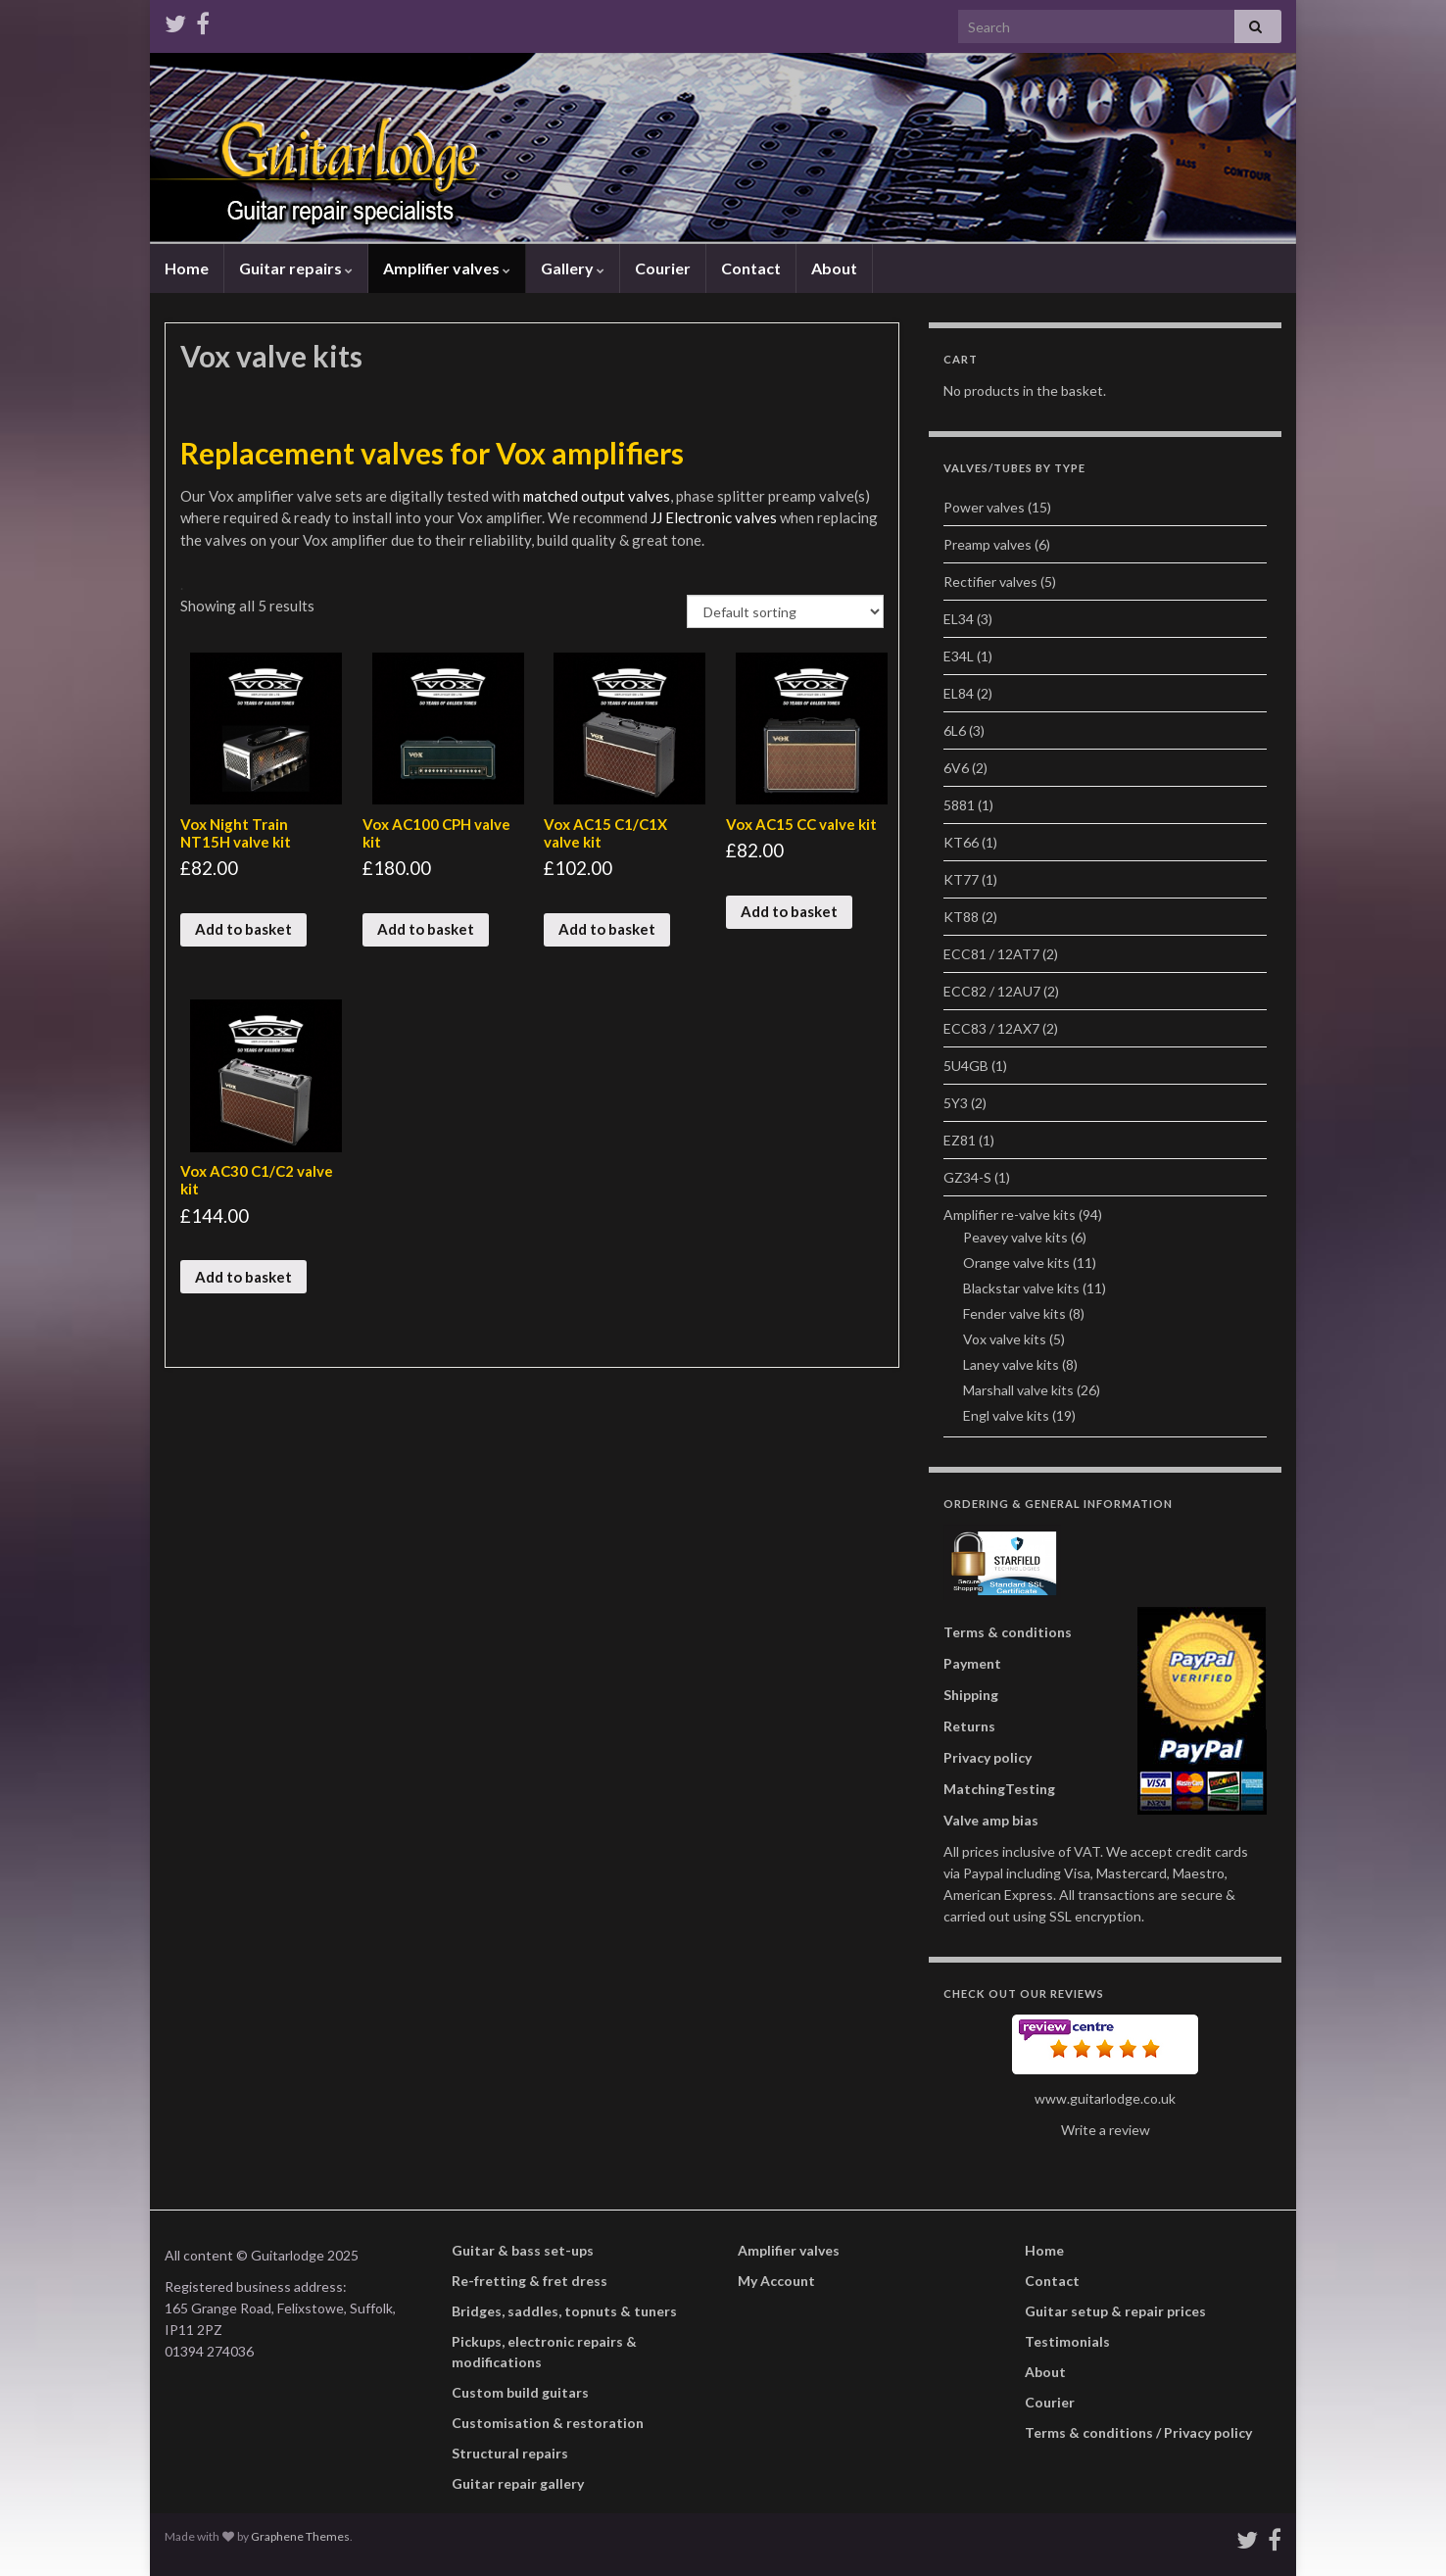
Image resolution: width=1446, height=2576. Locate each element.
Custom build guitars (520, 2392)
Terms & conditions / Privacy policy (1138, 2432)
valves (757, 517)
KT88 (961, 916)
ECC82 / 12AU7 (991, 991)
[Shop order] (785, 611)
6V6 (956, 767)
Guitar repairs (296, 268)
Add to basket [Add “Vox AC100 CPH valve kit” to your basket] (425, 929)
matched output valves (595, 496)
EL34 (958, 618)
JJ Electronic (693, 517)
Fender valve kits (1014, 1313)
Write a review (1105, 2129)
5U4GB (965, 1065)
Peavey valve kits (1015, 1237)
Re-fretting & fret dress (529, 2280)
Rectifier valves (990, 581)
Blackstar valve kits (1021, 1288)
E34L (958, 656)
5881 (959, 805)
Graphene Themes (300, 2536)
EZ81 (959, 1140)
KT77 (961, 879)
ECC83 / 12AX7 (991, 1028)
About (834, 268)
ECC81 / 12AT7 (991, 954)
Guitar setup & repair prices (1115, 2311)
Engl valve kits (1006, 1415)
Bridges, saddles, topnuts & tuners (564, 2311)
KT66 (961, 842)
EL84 (958, 693)
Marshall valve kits (1018, 1390)
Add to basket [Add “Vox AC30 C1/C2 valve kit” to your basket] (243, 1277)
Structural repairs (510, 2453)
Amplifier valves (446, 268)
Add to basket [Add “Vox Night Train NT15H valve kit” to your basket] (243, 929)
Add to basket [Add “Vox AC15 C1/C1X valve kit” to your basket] (606, 929)
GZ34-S (967, 1177)
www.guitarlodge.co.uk (1105, 2098)
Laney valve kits (1011, 1364)
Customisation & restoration (548, 2422)
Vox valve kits (1004, 1339)
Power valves (984, 507)
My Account (776, 2280)
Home (187, 268)
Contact (751, 268)
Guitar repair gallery (518, 2483)
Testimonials (1067, 2341)
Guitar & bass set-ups (523, 2250)
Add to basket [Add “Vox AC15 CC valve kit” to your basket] (789, 911)
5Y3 (955, 1102)
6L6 (954, 730)
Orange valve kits (1016, 1262)
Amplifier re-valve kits (1009, 1214)
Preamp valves (987, 544)
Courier (663, 268)
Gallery (572, 268)
